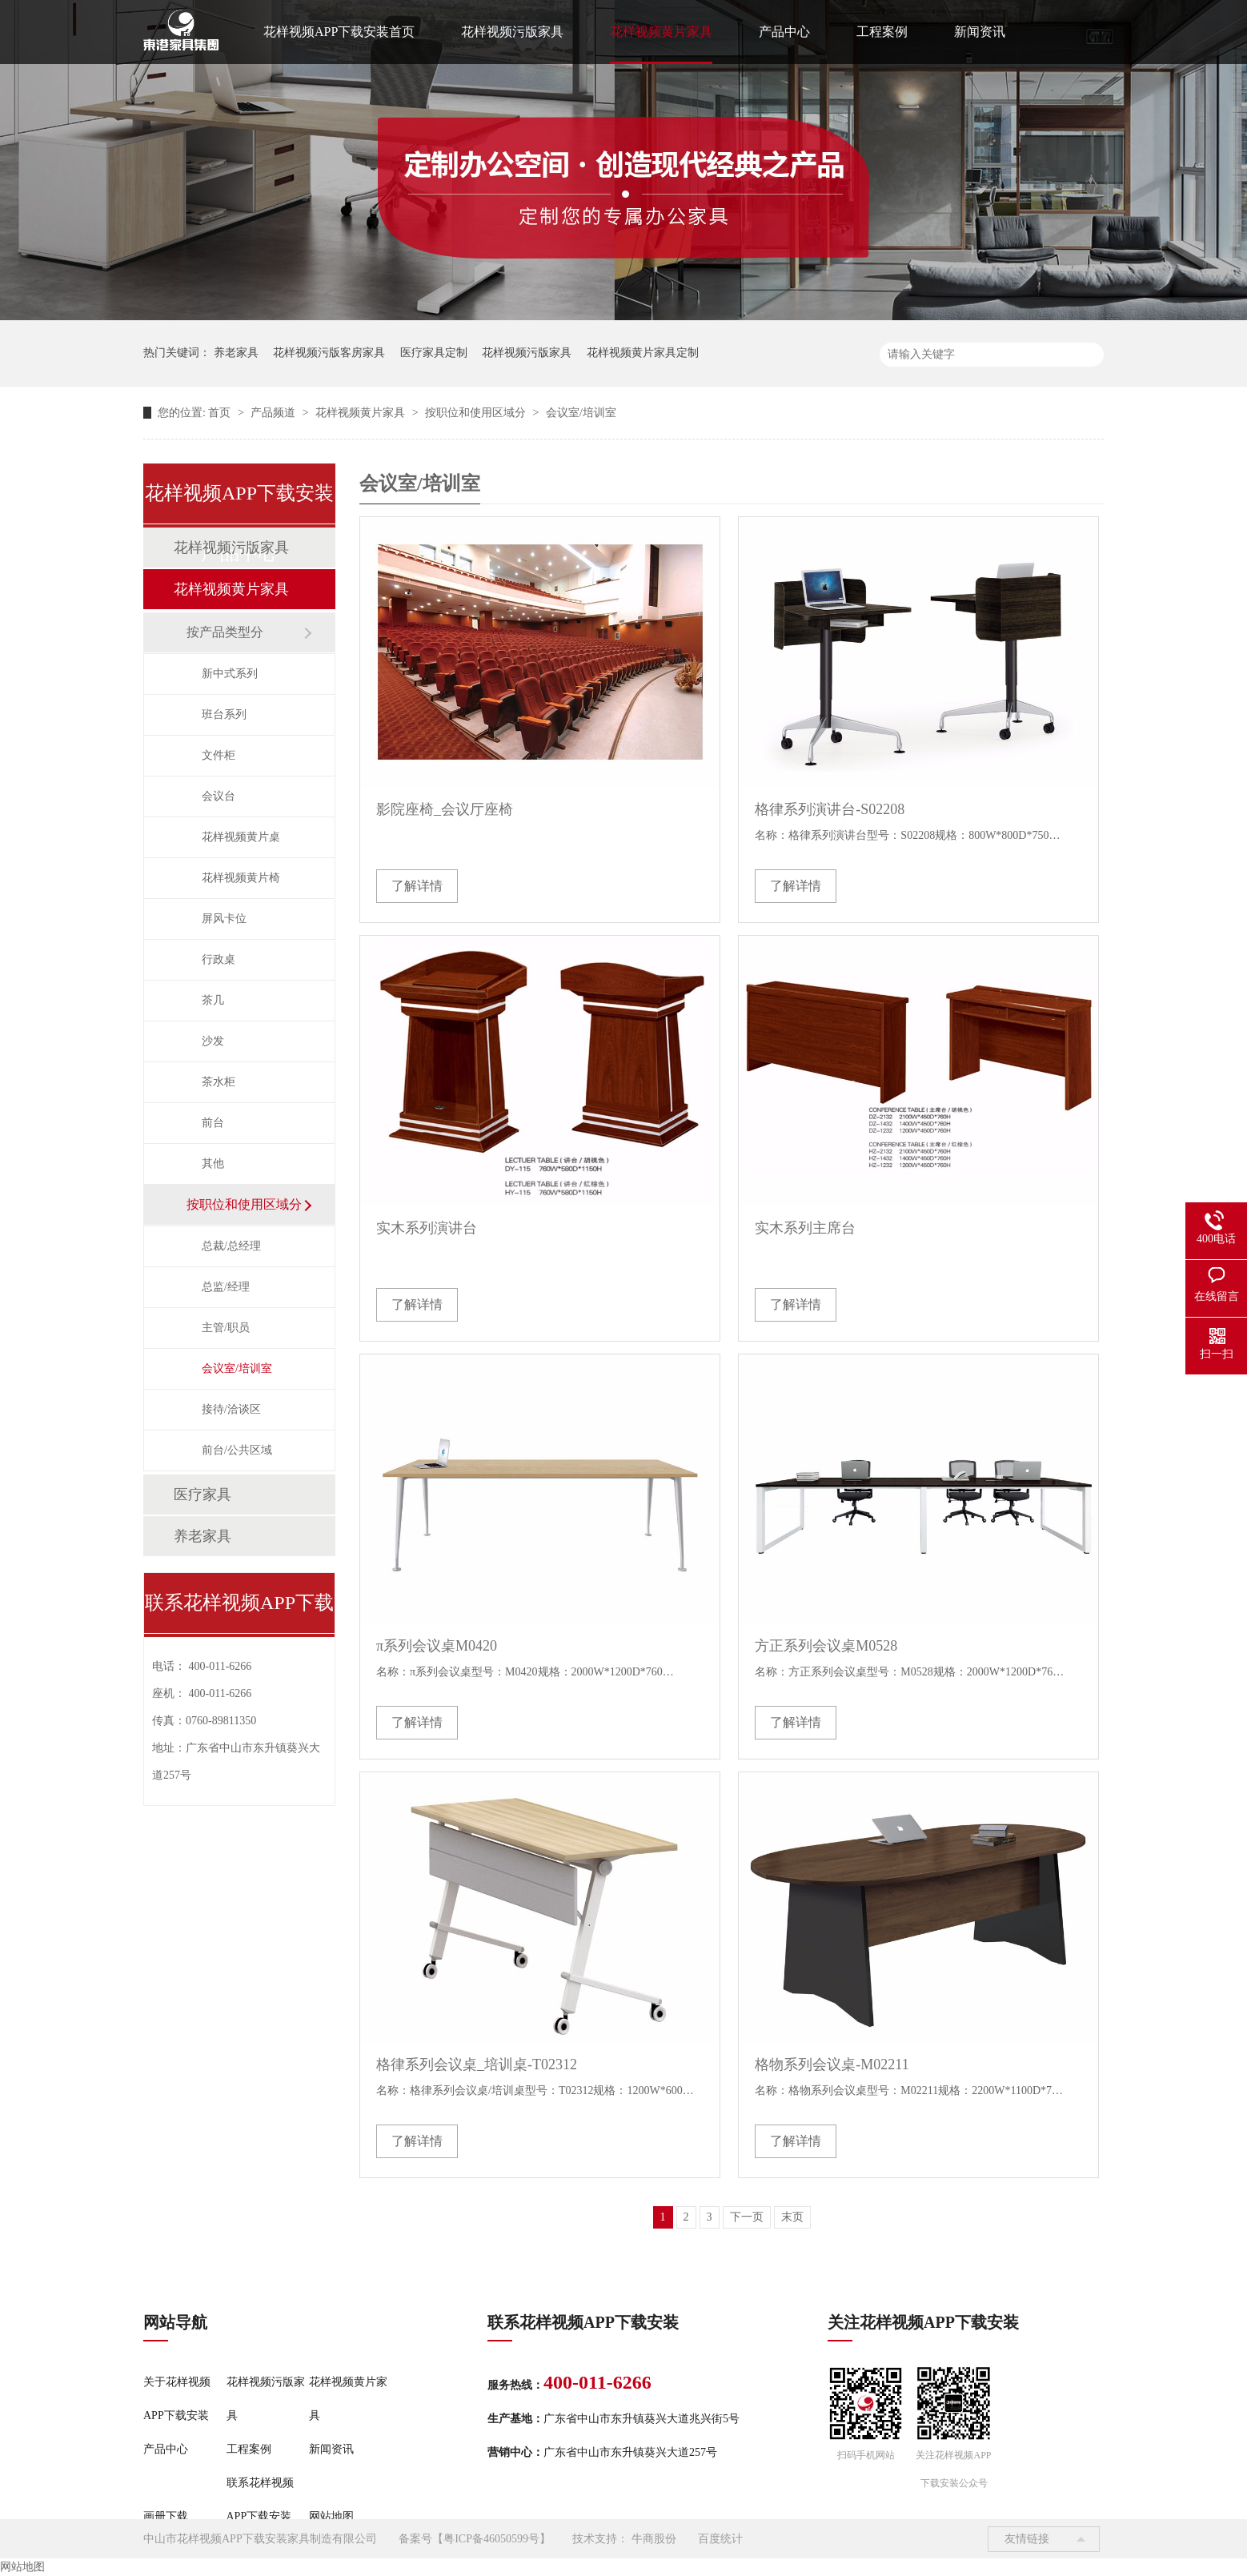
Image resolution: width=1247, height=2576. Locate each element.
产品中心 (784, 31)
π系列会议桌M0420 (436, 1646)
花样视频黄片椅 (241, 878)
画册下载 (165, 2516)
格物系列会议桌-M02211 (831, 2064)
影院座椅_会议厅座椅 (444, 809)
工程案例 (882, 31)
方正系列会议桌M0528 (826, 1646)
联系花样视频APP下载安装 (260, 2499)
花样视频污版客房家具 (329, 353)
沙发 (213, 1041)
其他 (213, 1164)
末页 (792, 2217)
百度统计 (720, 2539)
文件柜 (218, 755)
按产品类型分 (224, 632)
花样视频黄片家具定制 (643, 353)
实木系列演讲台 (426, 1228)
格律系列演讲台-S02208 (829, 809)
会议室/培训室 (581, 413)
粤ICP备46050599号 (491, 2539)
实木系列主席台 (805, 1228)
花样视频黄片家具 (661, 31)
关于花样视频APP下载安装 (177, 2399)
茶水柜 (218, 1082)
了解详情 (417, 886)
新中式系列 (230, 674)
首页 (221, 413)
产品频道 (275, 413)
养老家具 (236, 353)
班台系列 (224, 714)
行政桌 (218, 959)
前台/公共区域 (237, 1450)
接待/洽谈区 (231, 1409)
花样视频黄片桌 (241, 837)
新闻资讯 (979, 31)
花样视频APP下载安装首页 (339, 31)
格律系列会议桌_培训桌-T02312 (476, 2064)
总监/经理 (226, 1287)
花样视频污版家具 (512, 31)
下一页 (747, 2217)
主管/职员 (226, 1328)
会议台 (218, 796)
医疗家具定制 (433, 353)
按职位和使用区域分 (477, 413)
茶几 (213, 1000)
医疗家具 (202, 1495)
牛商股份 (654, 2539)
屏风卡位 (224, 919)
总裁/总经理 (231, 1246)
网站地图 (331, 2516)
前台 (213, 1123)
